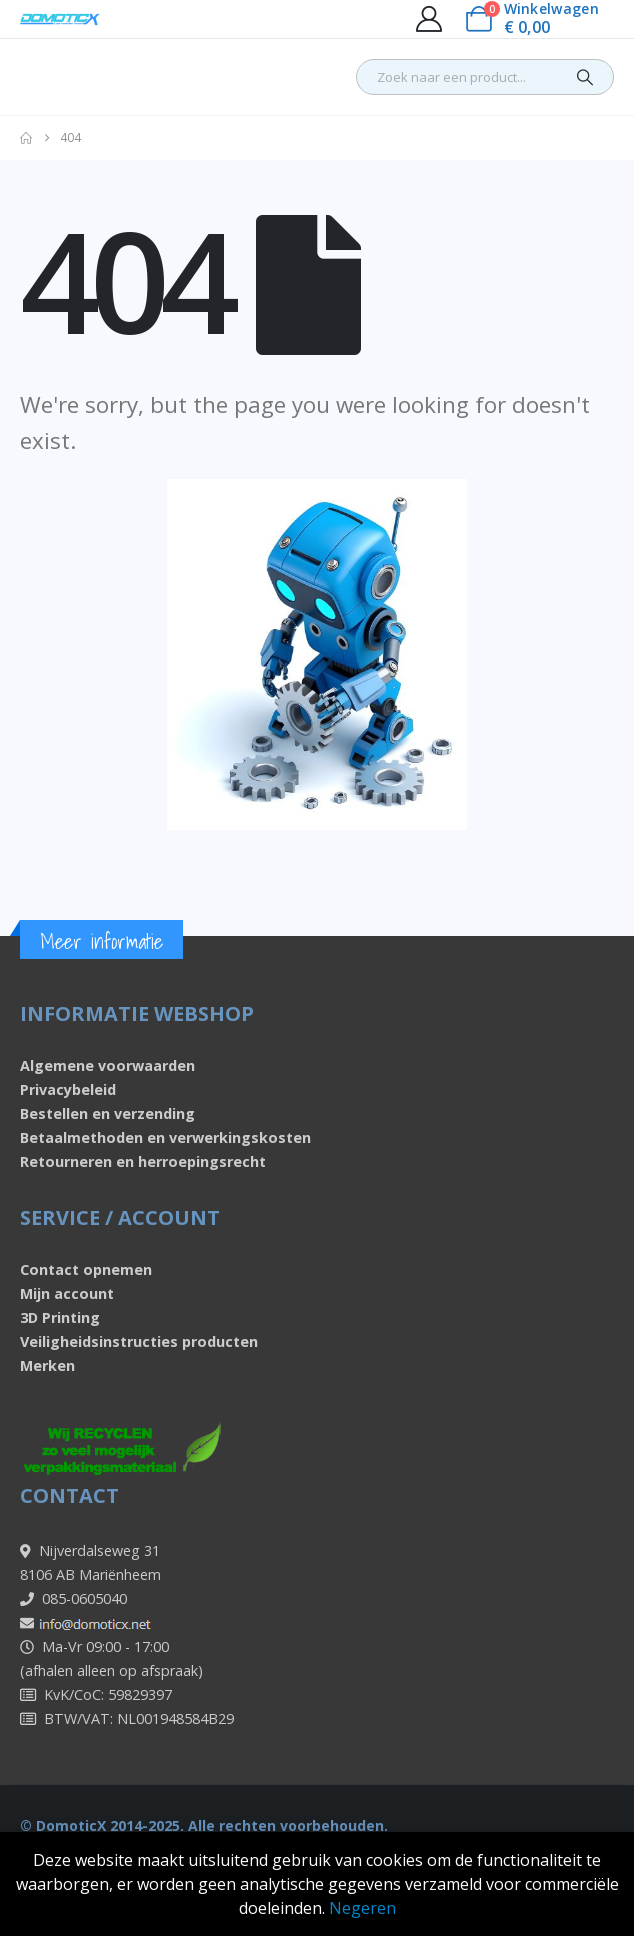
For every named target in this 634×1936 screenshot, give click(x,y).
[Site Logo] (60, 19)
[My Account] (428, 19)
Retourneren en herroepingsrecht (143, 1161)
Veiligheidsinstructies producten (139, 1341)
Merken (47, 1365)
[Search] (585, 77)
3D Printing (60, 1317)
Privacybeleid (68, 1089)
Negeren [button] (362, 1908)
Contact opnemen (86, 1269)
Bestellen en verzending (107, 1113)
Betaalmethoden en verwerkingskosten (165, 1137)
